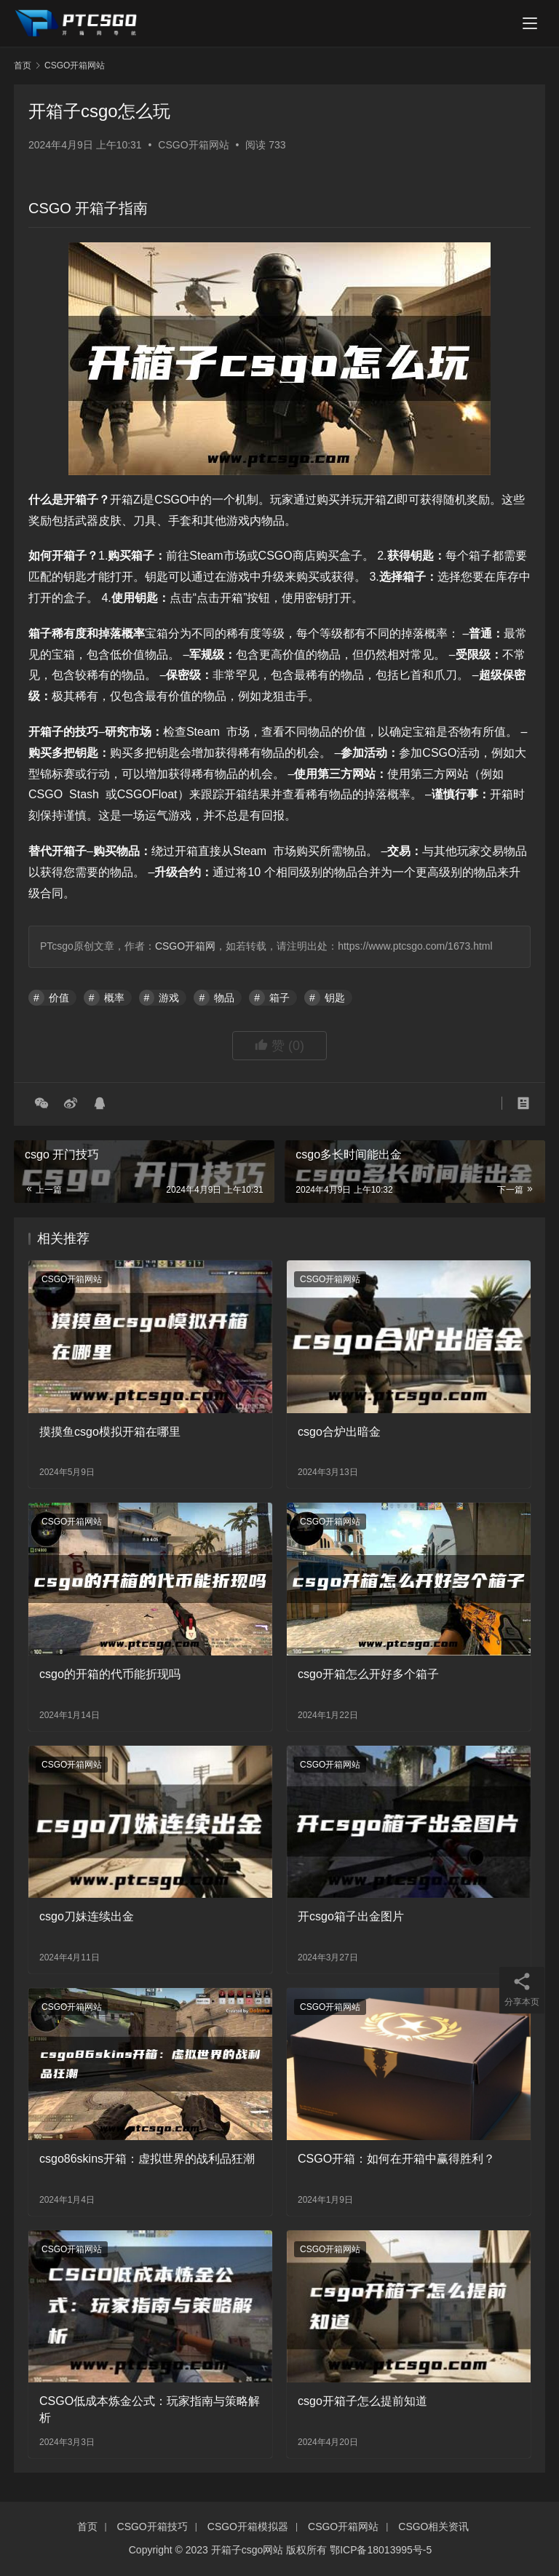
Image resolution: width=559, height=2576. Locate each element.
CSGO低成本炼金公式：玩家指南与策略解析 (149, 2409)
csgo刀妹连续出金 (86, 1916)
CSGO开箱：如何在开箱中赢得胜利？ (396, 2158)
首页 (22, 65)
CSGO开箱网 (185, 946)
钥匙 (335, 997)
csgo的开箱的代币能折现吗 (110, 1674)
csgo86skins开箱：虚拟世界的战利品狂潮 (147, 2158)
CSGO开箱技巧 (152, 2526)
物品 (224, 997)
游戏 (169, 997)
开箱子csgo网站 (247, 2550)
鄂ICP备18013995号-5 (381, 2550)
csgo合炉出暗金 (339, 1432)
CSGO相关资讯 (433, 2526)
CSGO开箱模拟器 (247, 2526)
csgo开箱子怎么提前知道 (362, 2401)
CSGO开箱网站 (193, 145)
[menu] (530, 23)
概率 (114, 997)
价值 (59, 997)
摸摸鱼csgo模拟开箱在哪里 (110, 1432)
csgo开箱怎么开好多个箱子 (368, 1674)
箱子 (279, 997)
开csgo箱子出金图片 (351, 1916)
